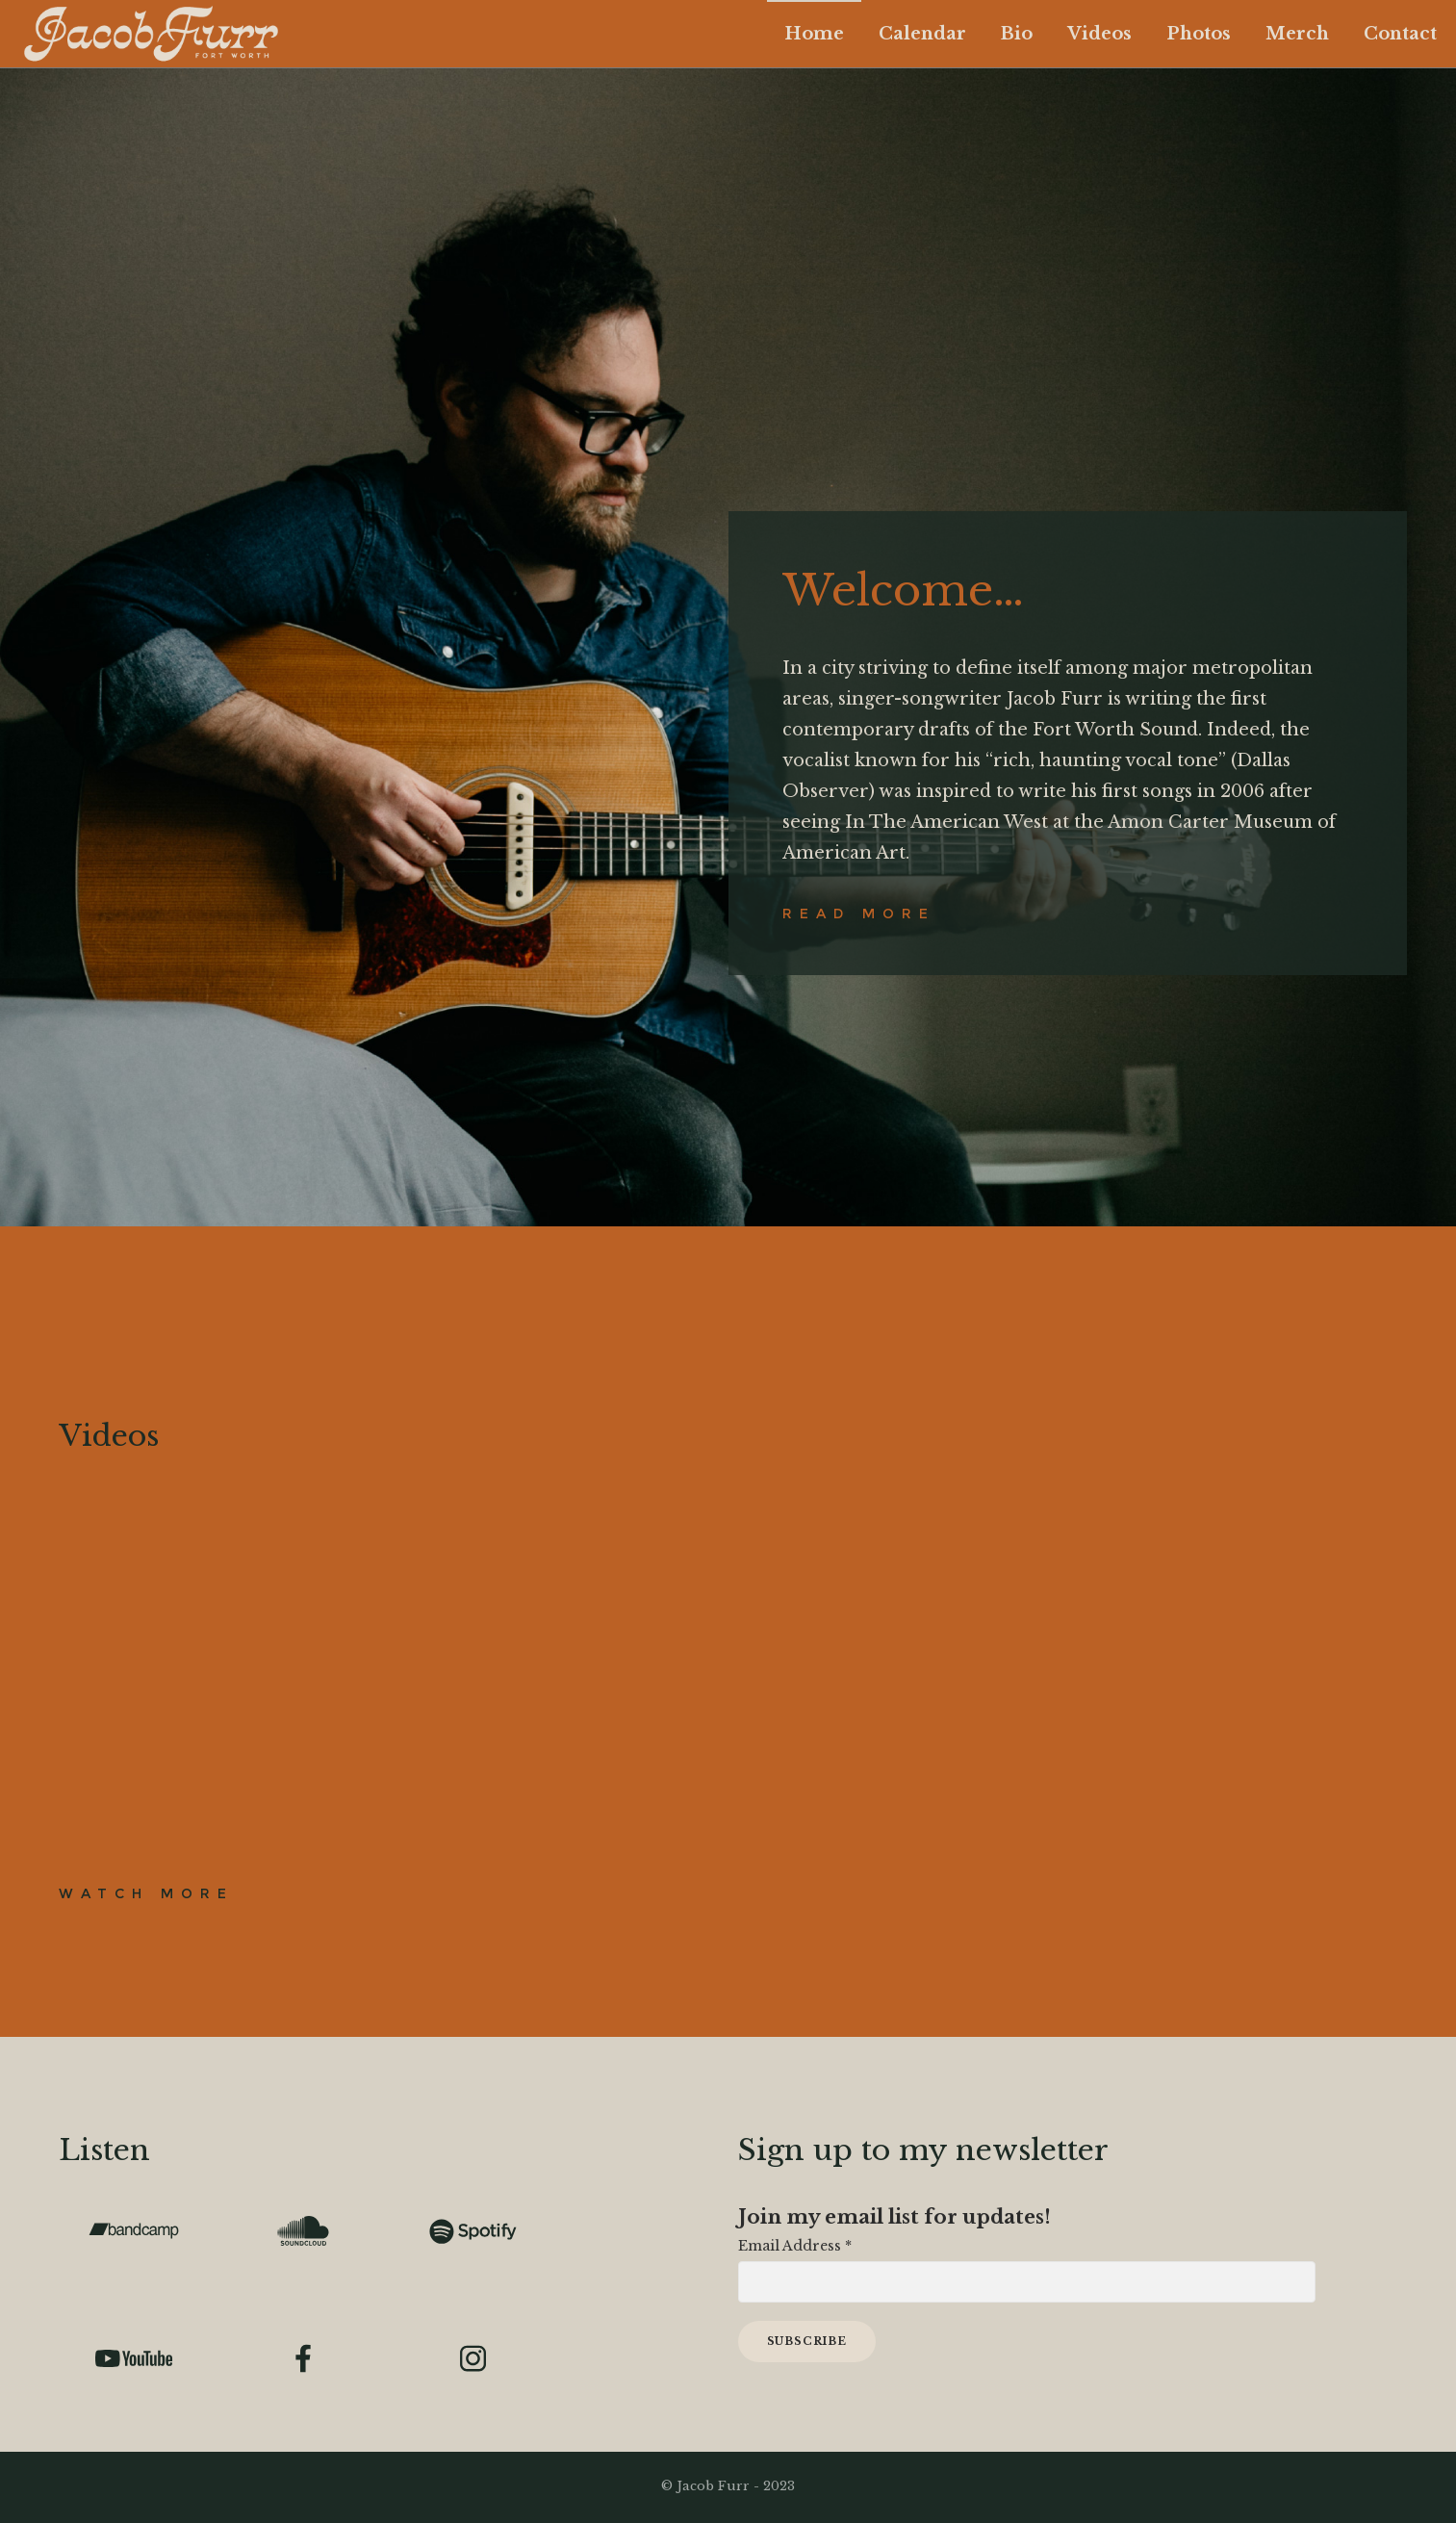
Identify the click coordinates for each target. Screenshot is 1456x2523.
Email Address (795, 2246)
